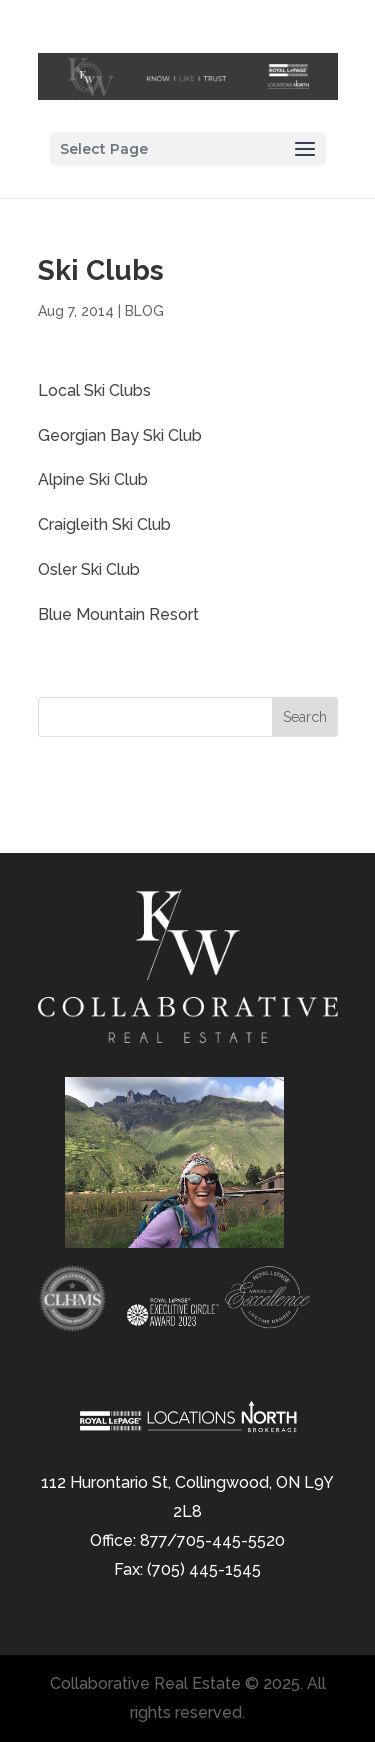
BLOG (144, 311)
